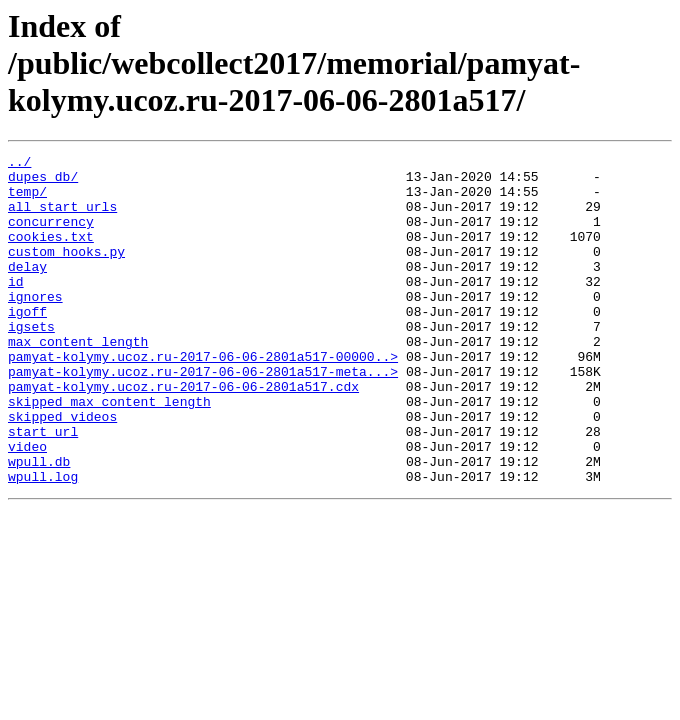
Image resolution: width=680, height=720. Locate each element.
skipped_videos (62, 470)
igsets (31, 362)
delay (27, 290)
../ (19, 164)
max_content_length (78, 380)
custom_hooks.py (66, 272)
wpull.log (43, 542)
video (27, 506)
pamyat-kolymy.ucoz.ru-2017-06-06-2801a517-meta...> (203, 416)
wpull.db (39, 524)
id (16, 308)
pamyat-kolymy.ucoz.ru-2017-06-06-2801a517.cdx (183, 434)
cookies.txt (51, 254)
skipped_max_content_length (109, 452)
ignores (35, 326)
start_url (43, 488)
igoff (27, 344)
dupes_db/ (43, 182)
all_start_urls (62, 218)
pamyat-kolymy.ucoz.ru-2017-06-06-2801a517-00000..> (203, 398)
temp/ (27, 200)
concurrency (51, 236)
